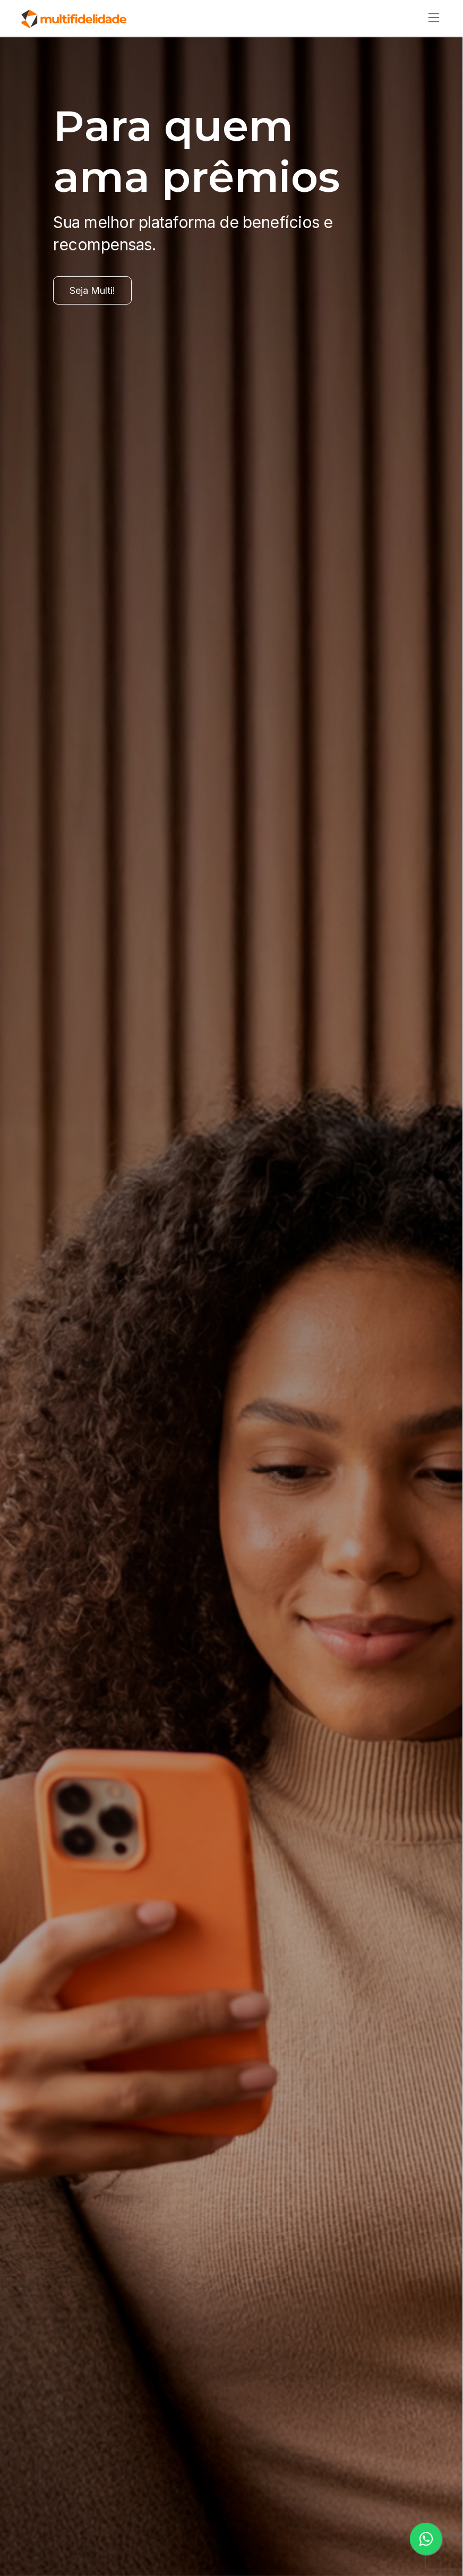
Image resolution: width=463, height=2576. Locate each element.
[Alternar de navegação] (430, 17)
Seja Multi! (92, 290)
